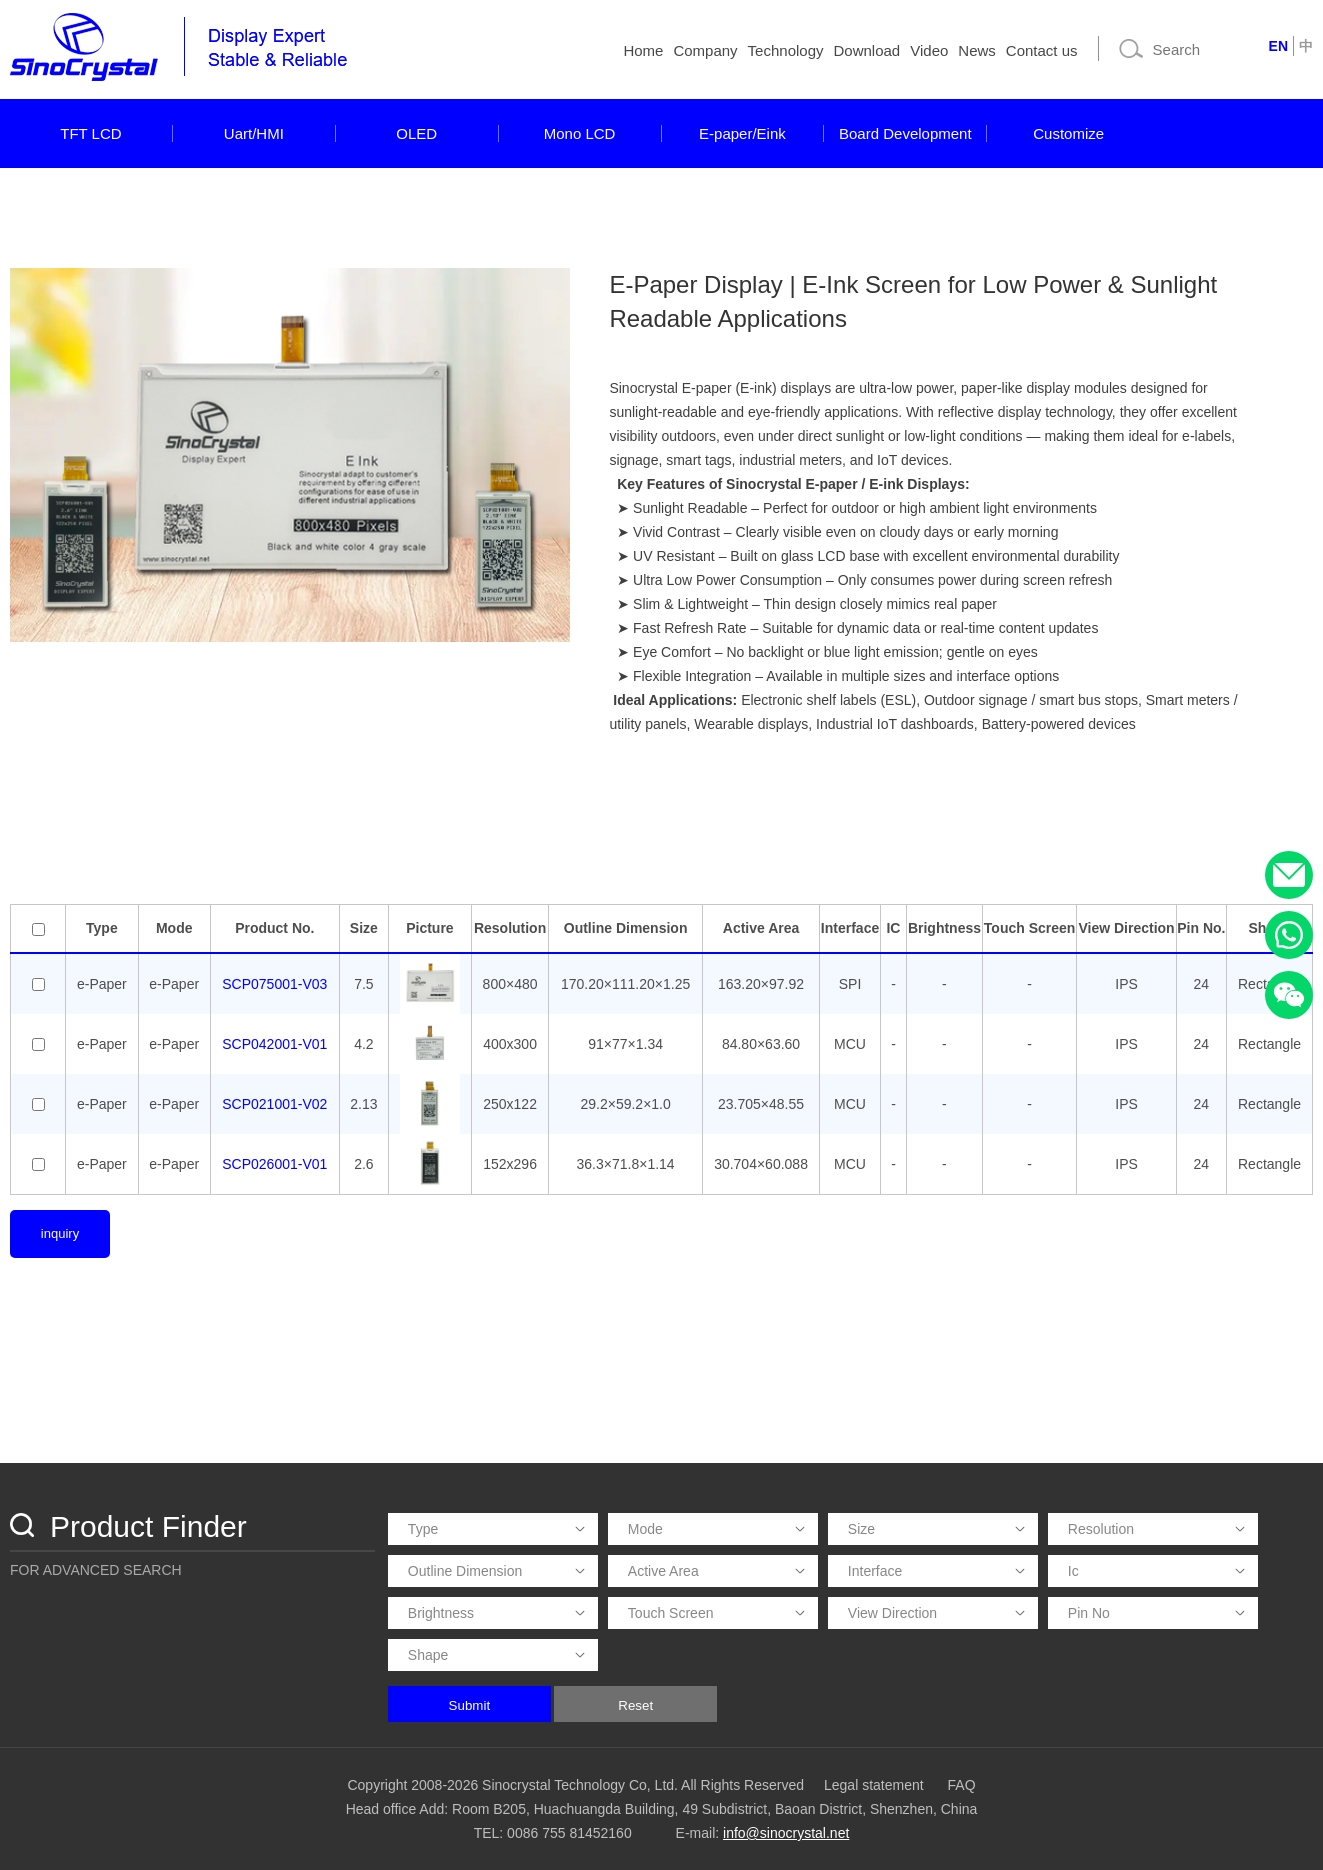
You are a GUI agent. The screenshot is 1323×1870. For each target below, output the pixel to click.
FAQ (962, 1785)
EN (1278, 46)
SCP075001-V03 (274, 984)
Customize (1068, 133)
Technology (786, 50)
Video (929, 50)
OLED (416, 133)
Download (867, 50)
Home (643, 50)
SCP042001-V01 (274, 1044)
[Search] (1181, 49)
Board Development (905, 133)
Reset (635, 1705)
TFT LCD (90, 133)
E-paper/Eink (742, 133)
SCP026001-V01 (274, 1164)
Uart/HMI (254, 133)
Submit (469, 1705)
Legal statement (874, 1785)
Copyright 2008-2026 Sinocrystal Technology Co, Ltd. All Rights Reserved (575, 1785)
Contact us (1042, 50)
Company (705, 50)
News (977, 50)
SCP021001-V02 (274, 1104)
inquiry (60, 1233)
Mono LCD (580, 133)
